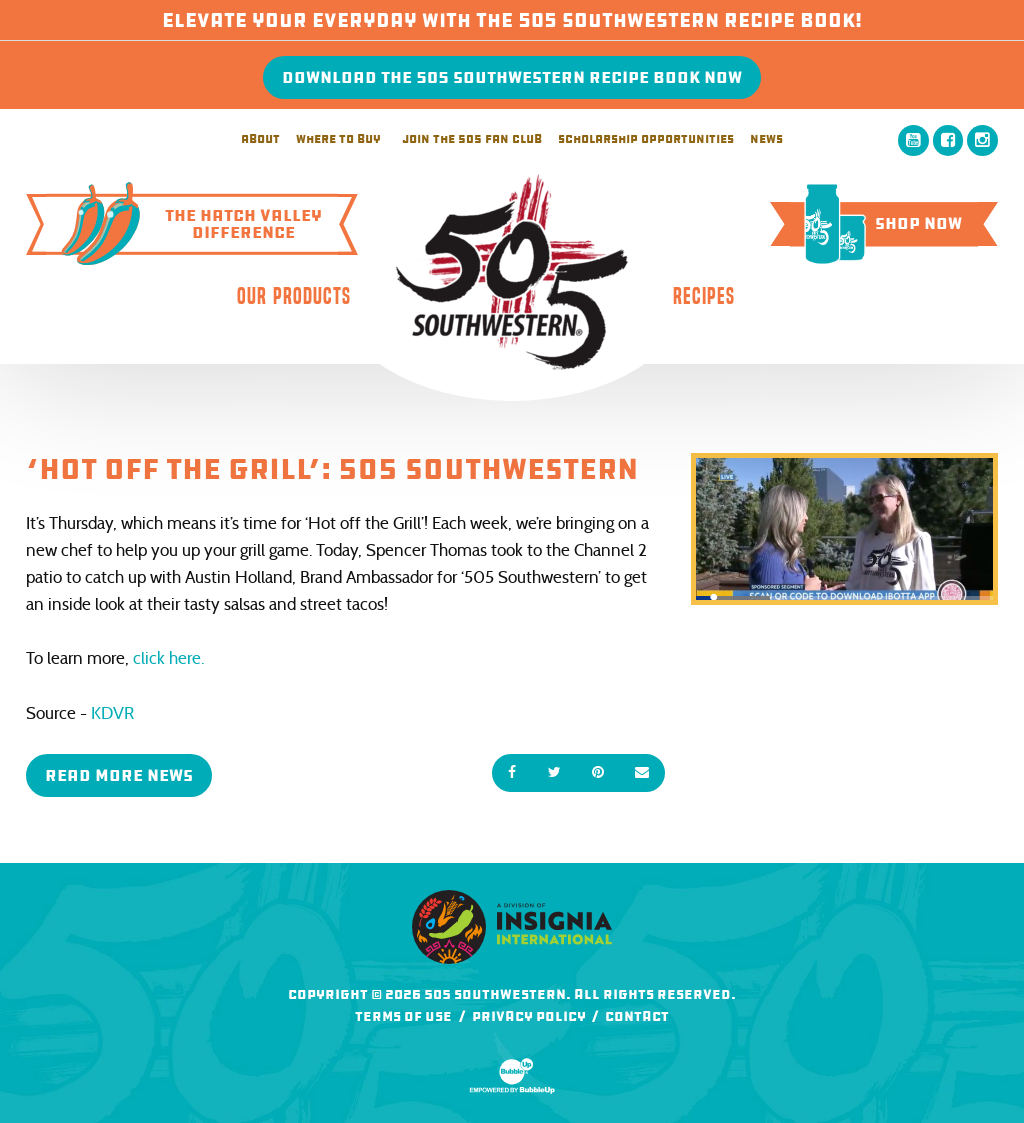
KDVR (112, 713)
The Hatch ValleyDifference (184, 224)
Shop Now (876, 223)
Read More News (119, 775)
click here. (168, 658)
